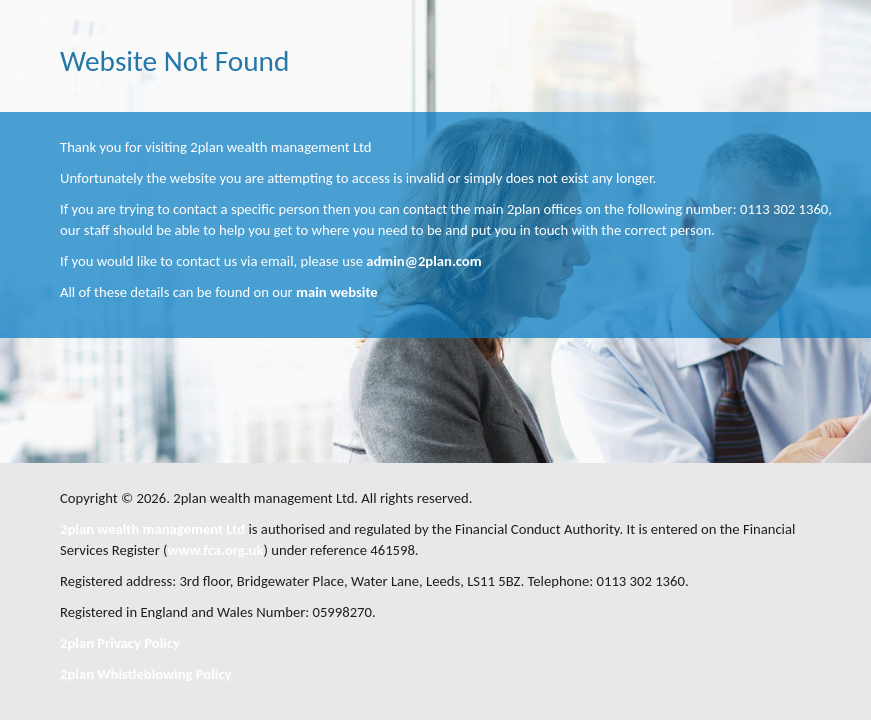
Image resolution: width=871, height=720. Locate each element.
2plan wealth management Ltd (152, 529)
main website (337, 292)
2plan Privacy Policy (120, 643)
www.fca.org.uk (216, 550)
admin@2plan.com (423, 261)
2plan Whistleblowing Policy (145, 674)
